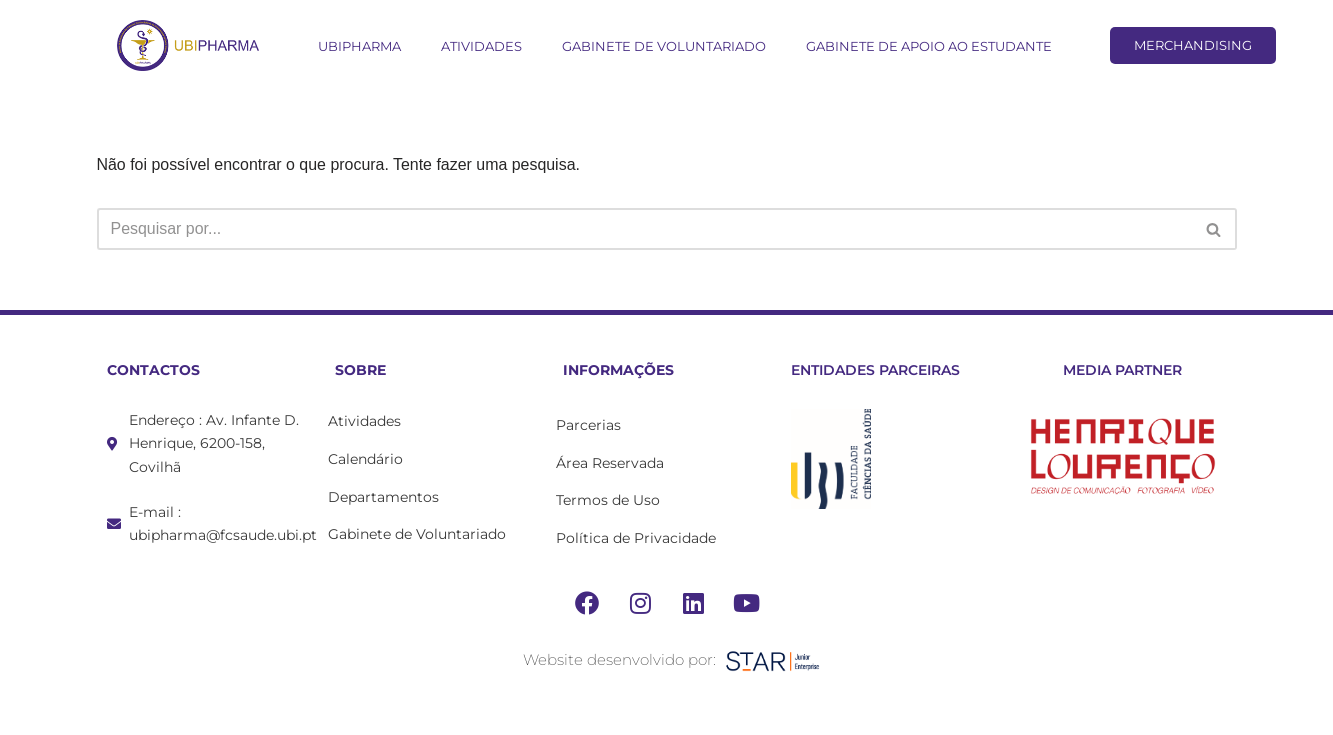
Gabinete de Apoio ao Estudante (929, 46)
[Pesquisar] (644, 230)
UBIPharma (359, 46)
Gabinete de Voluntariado (664, 46)
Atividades (481, 46)
